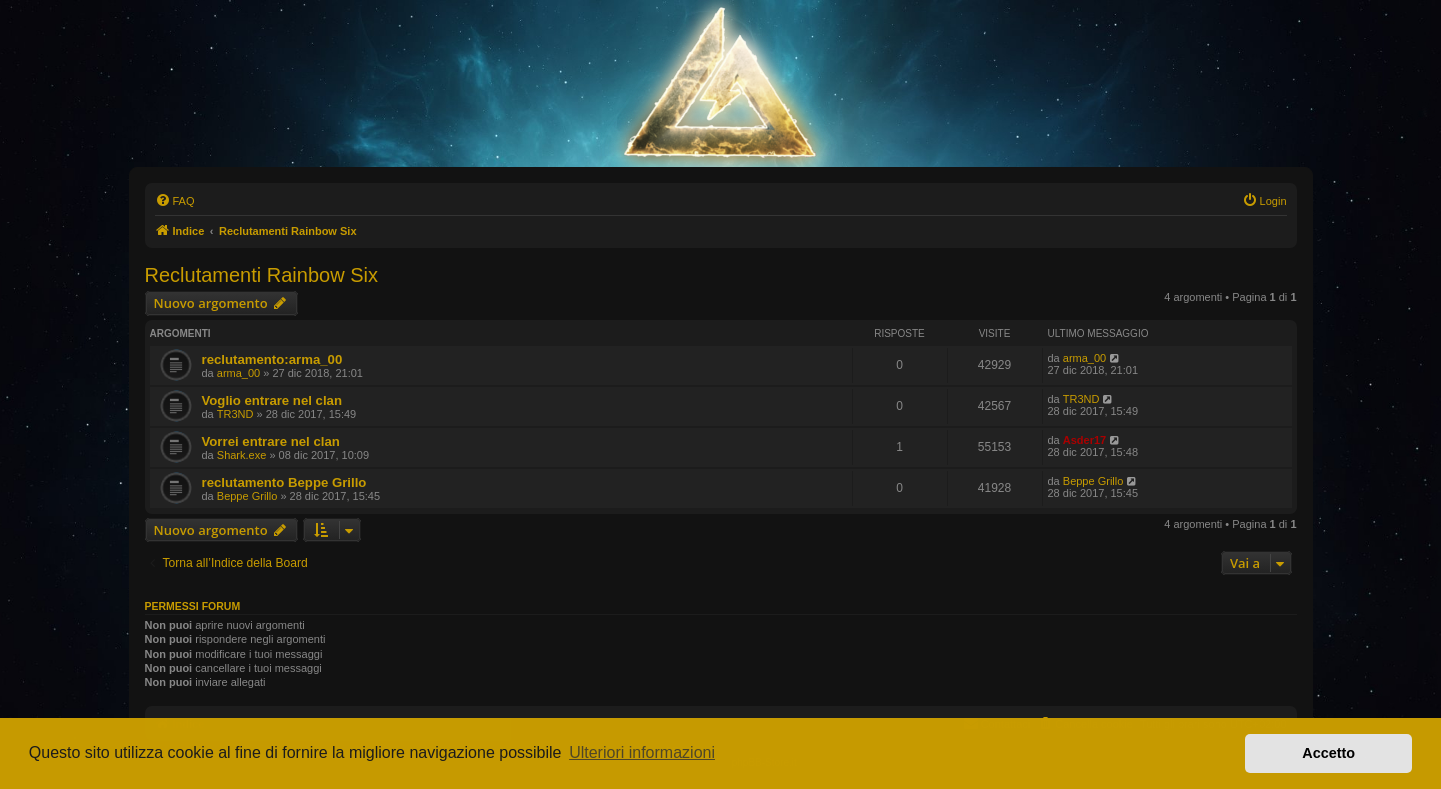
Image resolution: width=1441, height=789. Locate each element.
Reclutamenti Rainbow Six (261, 275)
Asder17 (1084, 440)
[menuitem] (175, 201)
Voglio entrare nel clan (272, 400)
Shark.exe (242, 455)
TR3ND (235, 414)
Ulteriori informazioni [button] (642, 752)
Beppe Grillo (247, 496)
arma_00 (238, 373)
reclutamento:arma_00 (272, 359)
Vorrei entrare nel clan (271, 441)
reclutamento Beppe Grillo (284, 482)
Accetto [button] (1328, 753)
